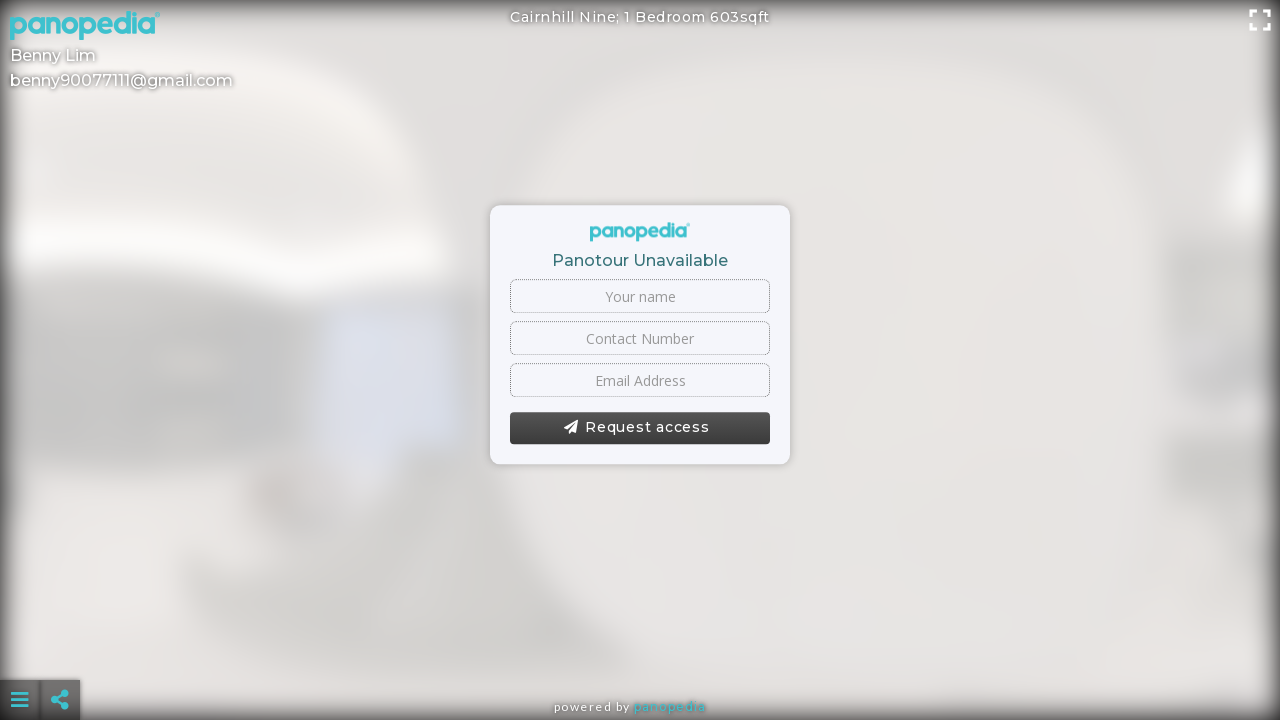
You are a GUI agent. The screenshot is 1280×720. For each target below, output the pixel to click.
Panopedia (670, 706)
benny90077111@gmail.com (121, 80)
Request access (636, 428)
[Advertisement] (640, 650)
